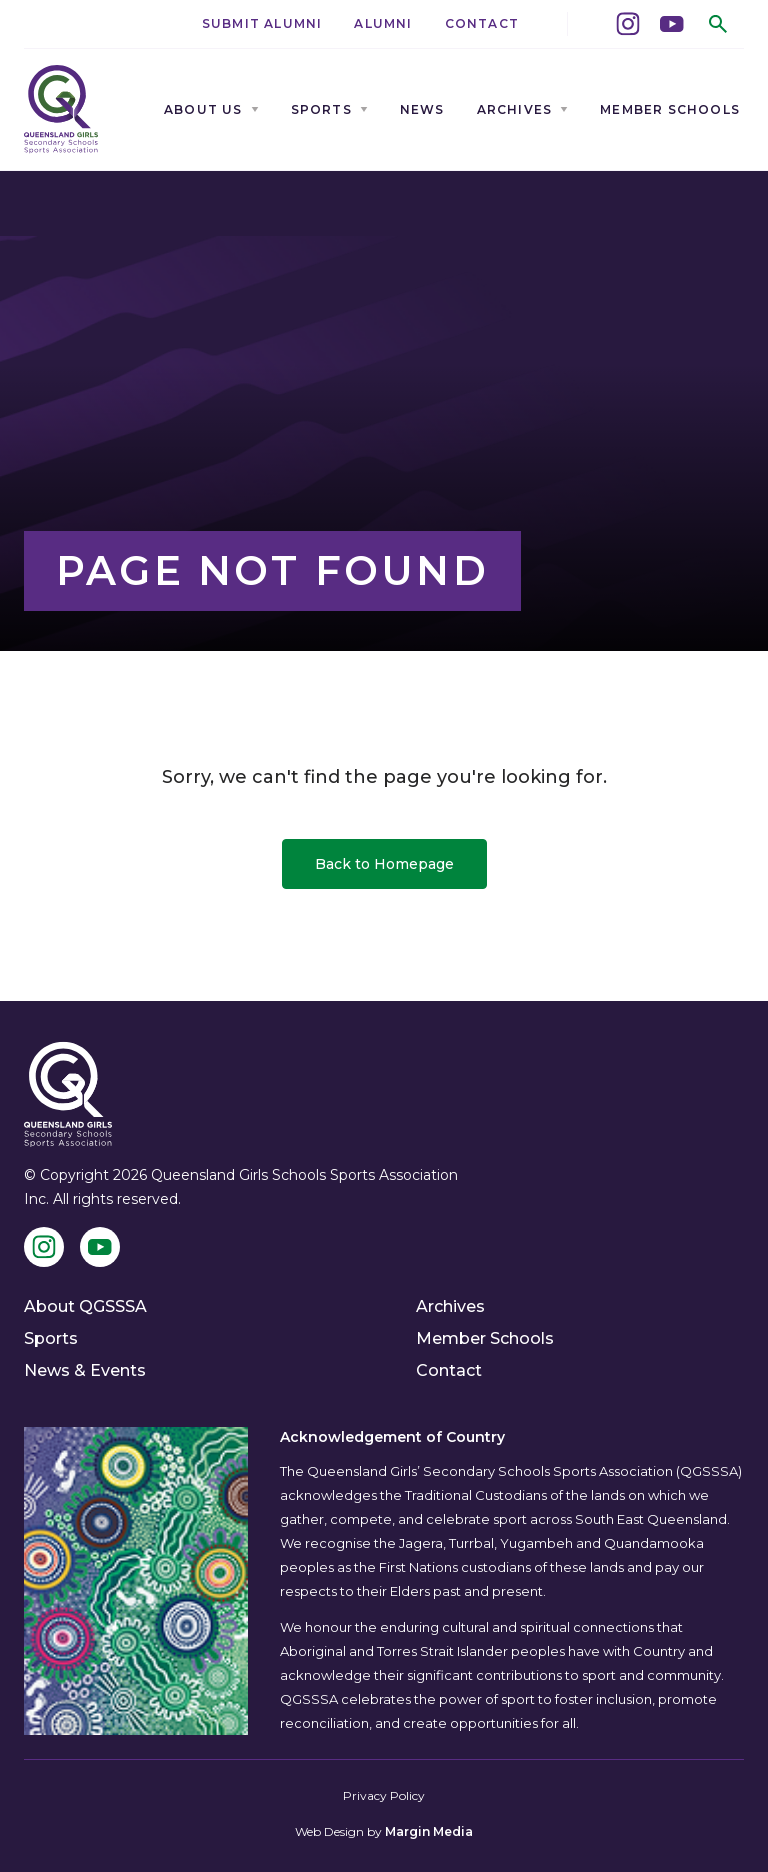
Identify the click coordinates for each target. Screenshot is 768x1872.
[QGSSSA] (61, 109)
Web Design (329, 1831)
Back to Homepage (384, 864)
